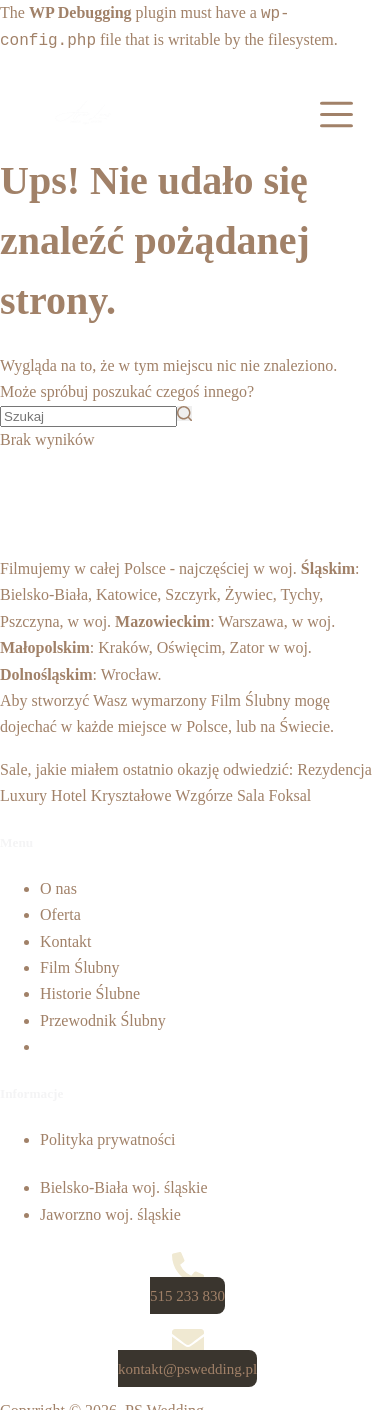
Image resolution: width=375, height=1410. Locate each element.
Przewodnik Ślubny (103, 1020)
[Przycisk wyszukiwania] (184, 413)
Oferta (60, 914)
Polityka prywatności (108, 1139)
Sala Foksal (274, 795)
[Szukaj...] (88, 416)
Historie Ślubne (90, 993)
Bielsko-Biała (44, 594)
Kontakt (66, 941)
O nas (58, 888)
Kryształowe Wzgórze (162, 795)
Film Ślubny (251, 700)
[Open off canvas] (336, 114)
